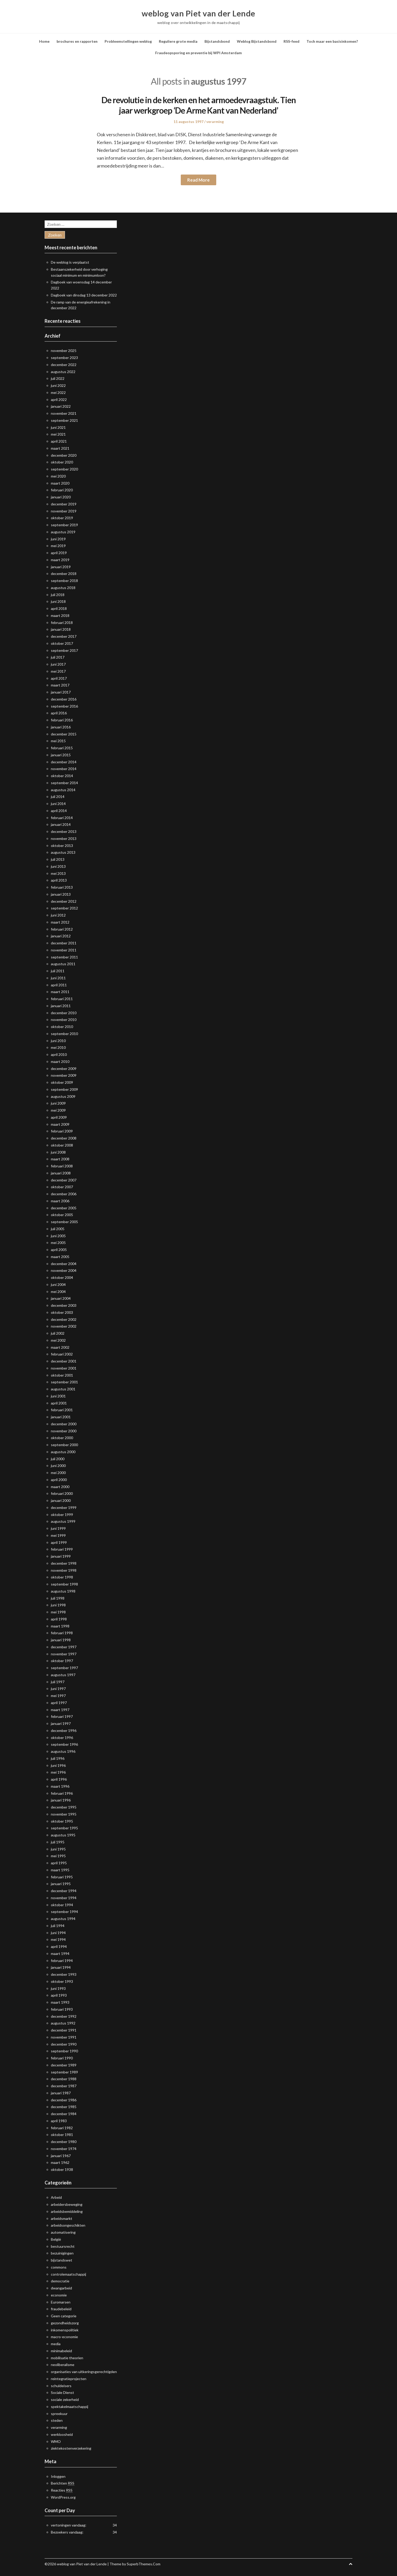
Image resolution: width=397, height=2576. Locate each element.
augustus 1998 (63, 1591)
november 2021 (63, 413)
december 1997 (63, 1647)
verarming (215, 121)
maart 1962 (60, 2162)
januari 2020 (61, 497)
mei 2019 (58, 545)
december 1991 (63, 2030)
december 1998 (63, 1563)
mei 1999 (58, 1535)
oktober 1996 (62, 1737)
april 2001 (59, 1403)
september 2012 (64, 908)
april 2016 (59, 713)
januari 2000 (61, 1500)
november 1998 (63, 1570)
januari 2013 (61, 894)
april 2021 (59, 441)
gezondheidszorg (65, 2323)
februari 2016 (62, 720)
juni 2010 (58, 1040)
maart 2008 (60, 1159)
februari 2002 (62, 1354)
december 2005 (63, 1208)
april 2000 (59, 1479)
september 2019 (64, 525)
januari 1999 (61, 1556)
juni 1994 (58, 1932)
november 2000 (63, 1431)
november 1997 (63, 1654)
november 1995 (63, 1814)
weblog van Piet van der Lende (198, 13)
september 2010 (64, 1033)
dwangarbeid (61, 2288)
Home (44, 41)
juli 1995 (57, 1842)
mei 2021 (58, 434)
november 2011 (63, 950)
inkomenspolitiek (65, 2330)
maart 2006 (60, 1201)
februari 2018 (62, 622)
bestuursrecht (63, 2246)
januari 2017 (61, 692)
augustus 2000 (63, 1452)
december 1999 (63, 1507)
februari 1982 (62, 2128)
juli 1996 (57, 1758)
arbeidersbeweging (66, 2204)
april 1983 (59, 2121)
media (56, 2344)
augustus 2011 (63, 964)
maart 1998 (60, 1626)
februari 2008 (62, 1166)
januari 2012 (61, 936)
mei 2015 (58, 741)
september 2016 (64, 706)
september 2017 (64, 650)
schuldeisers (61, 2385)
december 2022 (63, 364)
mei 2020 (58, 476)
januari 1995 (61, 1883)
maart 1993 (60, 2002)
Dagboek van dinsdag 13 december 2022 (84, 295)
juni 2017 (58, 664)
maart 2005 (60, 1256)
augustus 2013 (63, 852)
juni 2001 (58, 1396)
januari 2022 (61, 406)
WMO (56, 2441)
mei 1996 (58, 1772)
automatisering (63, 2232)
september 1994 (64, 1911)
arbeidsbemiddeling (67, 2211)
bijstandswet (61, 2260)
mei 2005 (58, 1242)
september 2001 (64, 1382)
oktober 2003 (62, 1312)
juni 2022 (58, 385)
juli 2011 (57, 971)
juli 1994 (57, 1925)
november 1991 (63, 2037)
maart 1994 (60, 1953)
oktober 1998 (62, 1577)
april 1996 (59, 1779)
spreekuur (59, 2413)
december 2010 (63, 1013)
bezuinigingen (62, 2253)
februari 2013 (62, 887)
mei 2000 (58, 1472)
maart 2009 (60, 1124)
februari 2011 (62, 998)
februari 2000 (62, 1493)
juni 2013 (58, 866)
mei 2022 (58, 392)
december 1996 (63, 1730)
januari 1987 (61, 2093)
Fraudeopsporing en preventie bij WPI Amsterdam (198, 53)
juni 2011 (58, 978)
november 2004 (63, 1270)
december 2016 (63, 699)
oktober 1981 (62, 2134)
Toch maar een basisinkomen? (332, 41)
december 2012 (63, 901)
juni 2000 (58, 1465)
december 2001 (63, 1361)
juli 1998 (57, 1598)
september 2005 (64, 1221)
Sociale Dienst (62, 2392)
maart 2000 (60, 1486)
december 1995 (63, 1807)
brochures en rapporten (77, 41)
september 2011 (64, 957)
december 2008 (63, 1138)
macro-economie (64, 2336)
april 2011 (59, 985)
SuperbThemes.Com (143, 2564)
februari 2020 (62, 490)
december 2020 (63, 455)
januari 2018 (61, 629)
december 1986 (63, 2100)
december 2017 (63, 636)
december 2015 (63, 734)
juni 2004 (58, 1284)
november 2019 (63, 511)
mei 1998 (58, 1612)
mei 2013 (58, 873)
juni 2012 (58, 915)
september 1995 (64, 1828)
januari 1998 (61, 1640)
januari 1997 (61, 1723)
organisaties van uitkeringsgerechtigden (84, 2371)
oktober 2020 (62, 462)
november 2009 (63, 1075)
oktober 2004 (62, 1277)
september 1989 (64, 2072)
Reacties (62, 2490)
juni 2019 (58, 539)
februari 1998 (62, 1633)
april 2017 (59, 678)
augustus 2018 (63, 587)
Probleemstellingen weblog (128, 41)
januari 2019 (61, 567)
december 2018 (63, 573)
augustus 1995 (63, 1835)
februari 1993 (62, 2009)
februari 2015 (62, 748)
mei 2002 (58, 1340)
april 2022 (59, 399)
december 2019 (63, 504)
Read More (198, 180)
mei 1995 (58, 1856)
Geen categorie (63, 2316)
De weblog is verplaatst (70, 262)
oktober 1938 (62, 2169)
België (56, 2239)
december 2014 (63, 762)
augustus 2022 (63, 371)
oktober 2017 (62, 643)
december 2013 (63, 831)
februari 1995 (62, 1877)
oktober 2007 (62, 1187)
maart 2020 (60, 483)
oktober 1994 (62, 1905)
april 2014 (59, 810)
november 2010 (63, 1019)
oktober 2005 (62, 1214)
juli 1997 (57, 1682)
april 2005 (59, 1249)
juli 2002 (57, 1333)
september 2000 (64, 1444)
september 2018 (64, 580)
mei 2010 (58, 1047)
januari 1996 (61, 1800)
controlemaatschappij (68, 2274)
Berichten (62, 2483)
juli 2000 (57, 1459)
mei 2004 (58, 1291)
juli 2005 (57, 1229)
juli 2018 (57, 594)
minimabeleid (61, 2351)
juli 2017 (57, 657)
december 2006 (63, 1194)
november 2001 (63, 1368)
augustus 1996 (63, 1751)
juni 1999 (58, 1528)
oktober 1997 (62, 1660)
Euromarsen (60, 2302)
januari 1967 (61, 2155)
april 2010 (59, 1054)
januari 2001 (61, 1417)
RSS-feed (291, 41)
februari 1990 (62, 2058)
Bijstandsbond (217, 41)
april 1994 (59, 1946)
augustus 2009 (63, 1096)
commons (59, 2267)
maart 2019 (60, 560)
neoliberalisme (62, 2364)
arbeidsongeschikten (68, 2225)
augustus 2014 (63, 790)
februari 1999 (62, 1549)
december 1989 (63, 2065)
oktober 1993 (62, 1981)
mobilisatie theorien (67, 2358)
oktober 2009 (62, 1082)
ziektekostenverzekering (71, 2448)
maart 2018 (60, 615)
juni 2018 (58, 601)
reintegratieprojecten (68, 2378)
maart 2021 (60, 448)
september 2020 (64, 469)
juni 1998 (58, 1605)
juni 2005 (58, 1236)
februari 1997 (62, 1716)
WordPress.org (63, 2497)
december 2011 (63, 943)
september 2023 (64, 357)
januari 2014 (61, 824)
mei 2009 (58, 1110)
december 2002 (63, 1319)
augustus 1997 (63, 1675)
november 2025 (63, 350)
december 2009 (63, 1068)
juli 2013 (57, 859)
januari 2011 (61, 1006)
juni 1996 (58, 1765)
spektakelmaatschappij (69, 2406)
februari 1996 (62, 1793)
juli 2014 (57, 796)
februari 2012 (62, 929)
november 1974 (63, 2148)
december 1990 (63, 2044)
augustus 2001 (63, 1389)
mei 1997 (58, 1695)
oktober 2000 (62, 1437)
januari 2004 (61, 1298)
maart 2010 (60, 1061)
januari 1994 (61, 1967)
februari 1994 (62, 1960)
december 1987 (63, 2086)
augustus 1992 (63, 2023)
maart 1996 (60, 1786)
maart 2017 (60, 685)
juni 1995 (58, 1849)
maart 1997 (60, 1709)
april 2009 (59, 1117)
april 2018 (59, 608)
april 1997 (59, 1702)
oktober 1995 (62, 1821)
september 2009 (64, 1089)
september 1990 (64, 2051)
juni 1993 (58, 1988)
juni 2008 (58, 1152)
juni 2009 (58, 1103)
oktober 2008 (62, 1145)
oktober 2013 (62, 845)
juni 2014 (58, 803)
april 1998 (59, 1619)
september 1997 (64, 1667)
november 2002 (63, 1326)
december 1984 (63, 2113)
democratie (60, 2281)
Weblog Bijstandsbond (256, 41)
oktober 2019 (62, 518)
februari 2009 (62, 1131)
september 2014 (64, 783)
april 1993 (59, 1995)
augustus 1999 (63, 1521)
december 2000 (63, 1424)
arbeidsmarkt (61, 2218)
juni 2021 (58, 427)
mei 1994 (58, 1939)
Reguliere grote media (178, 41)
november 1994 (63, 1898)
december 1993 (63, 1974)
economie (59, 2295)
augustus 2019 (63, 532)
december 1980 (63, 2141)
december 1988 (63, 2079)
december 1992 (63, 2016)
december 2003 (63, 1305)
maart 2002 (60, 1347)
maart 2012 (60, 922)
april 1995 (59, 1863)
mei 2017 (58, 671)
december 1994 (63, 1890)
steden (57, 2420)
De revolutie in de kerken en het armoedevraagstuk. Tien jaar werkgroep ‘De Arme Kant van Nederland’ (198, 105)
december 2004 (63, 1263)
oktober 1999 (62, 1514)
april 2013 (59, 880)
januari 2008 (61, 1173)
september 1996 (64, 1744)
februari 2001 (62, 1410)
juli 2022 (57, 378)
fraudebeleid (61, 2309)
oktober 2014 (62, 775)
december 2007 (63, 1180)
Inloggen (58, 2476)
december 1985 (63, 2106)
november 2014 (63, 768)
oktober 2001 (62, 1375)
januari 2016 (61, 727)
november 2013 (63, 838)
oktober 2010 (62, 1026)
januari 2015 (61, 755)
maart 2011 (60, 991)
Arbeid (56, 2197)
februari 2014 (62, 817)
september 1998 (64, 1584)
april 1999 (59, 1542)
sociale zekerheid (65, 2399)
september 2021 (64, 420)
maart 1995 (60, 1870)
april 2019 (59, 552)
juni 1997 (58, 1688)
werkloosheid (62, 2434)
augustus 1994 (63, 1918)
